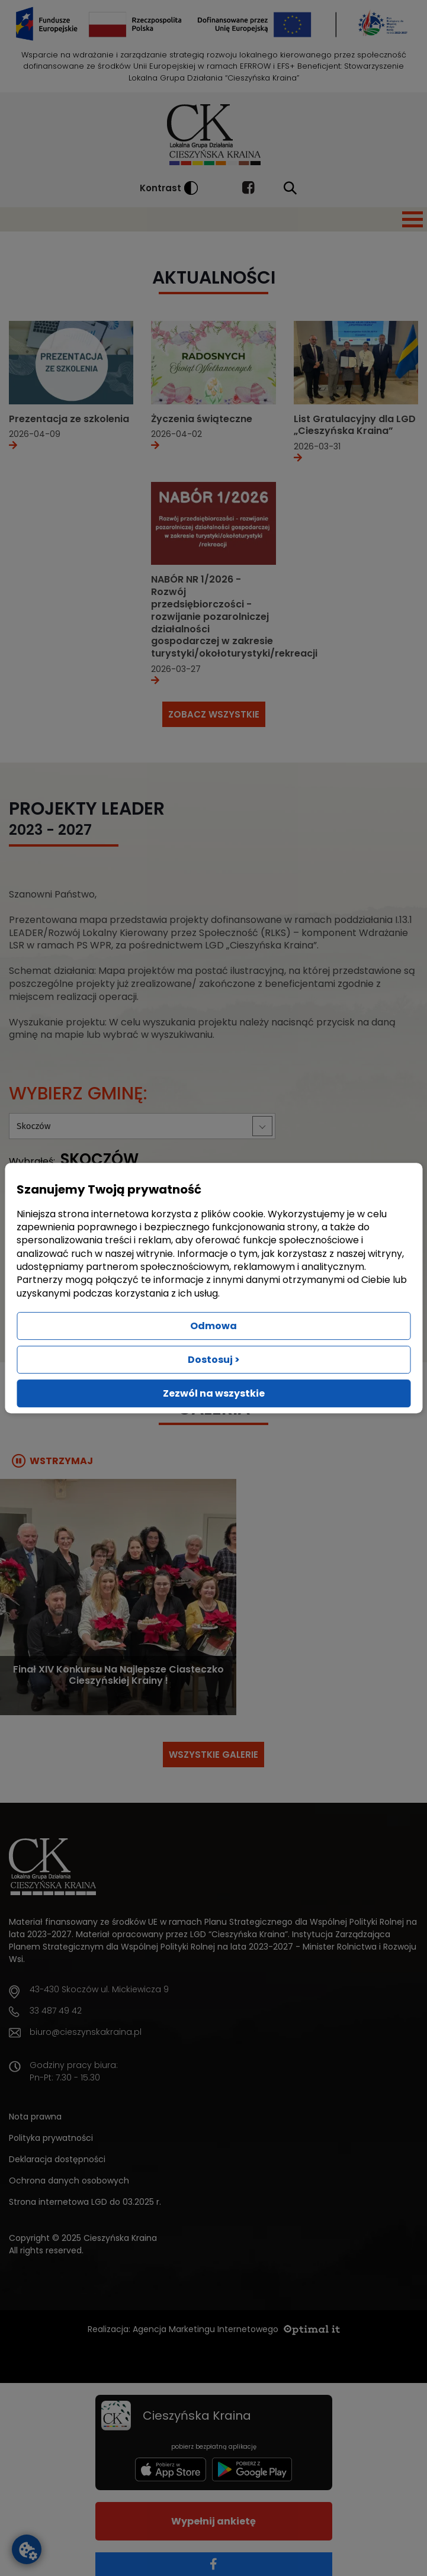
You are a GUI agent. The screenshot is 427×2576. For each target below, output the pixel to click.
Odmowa (213, 1326)
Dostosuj (214, 1359)
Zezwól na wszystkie (214, 1393)
